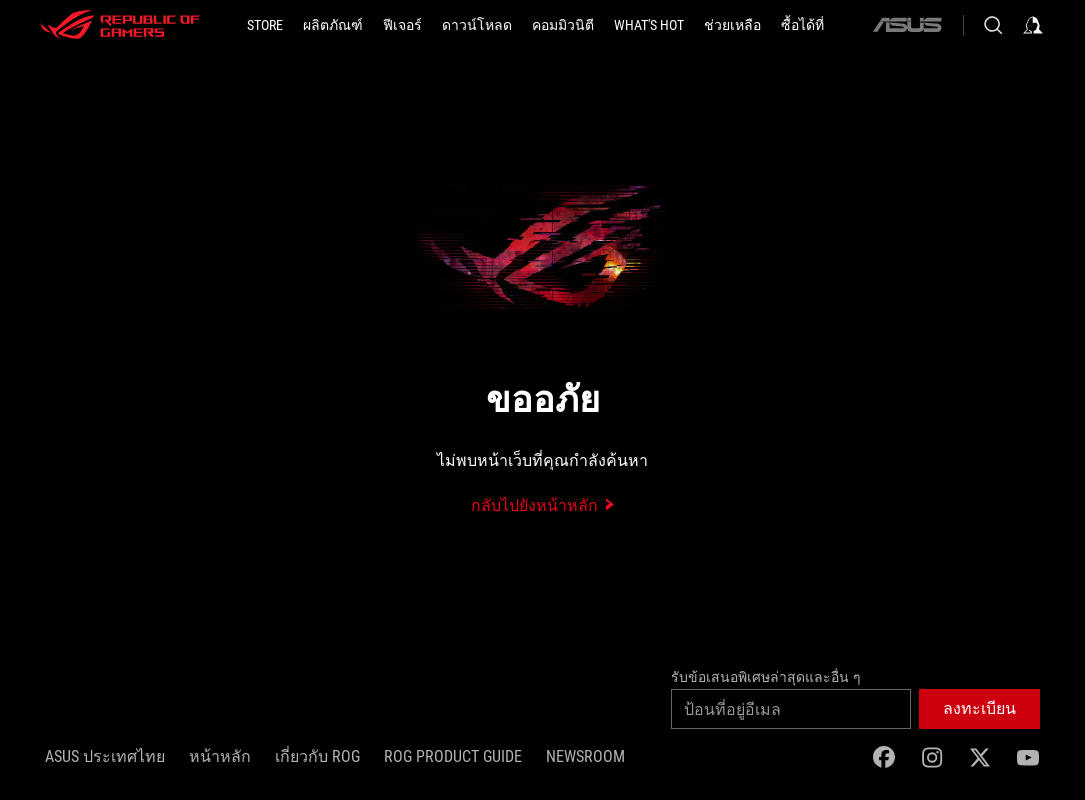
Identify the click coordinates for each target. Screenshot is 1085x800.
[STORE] (265, 25)
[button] (333, 25)
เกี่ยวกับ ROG (317, 756)
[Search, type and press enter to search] (993, 25)
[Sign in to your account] (1033, 25)
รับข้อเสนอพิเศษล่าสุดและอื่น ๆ (766, 677)
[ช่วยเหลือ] (732, 25)
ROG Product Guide (453, 756)
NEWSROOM (585, 756)
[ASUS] (907, 25)
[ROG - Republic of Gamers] (120, 25)
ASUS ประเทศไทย (105, 756)
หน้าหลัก (220, 756)
